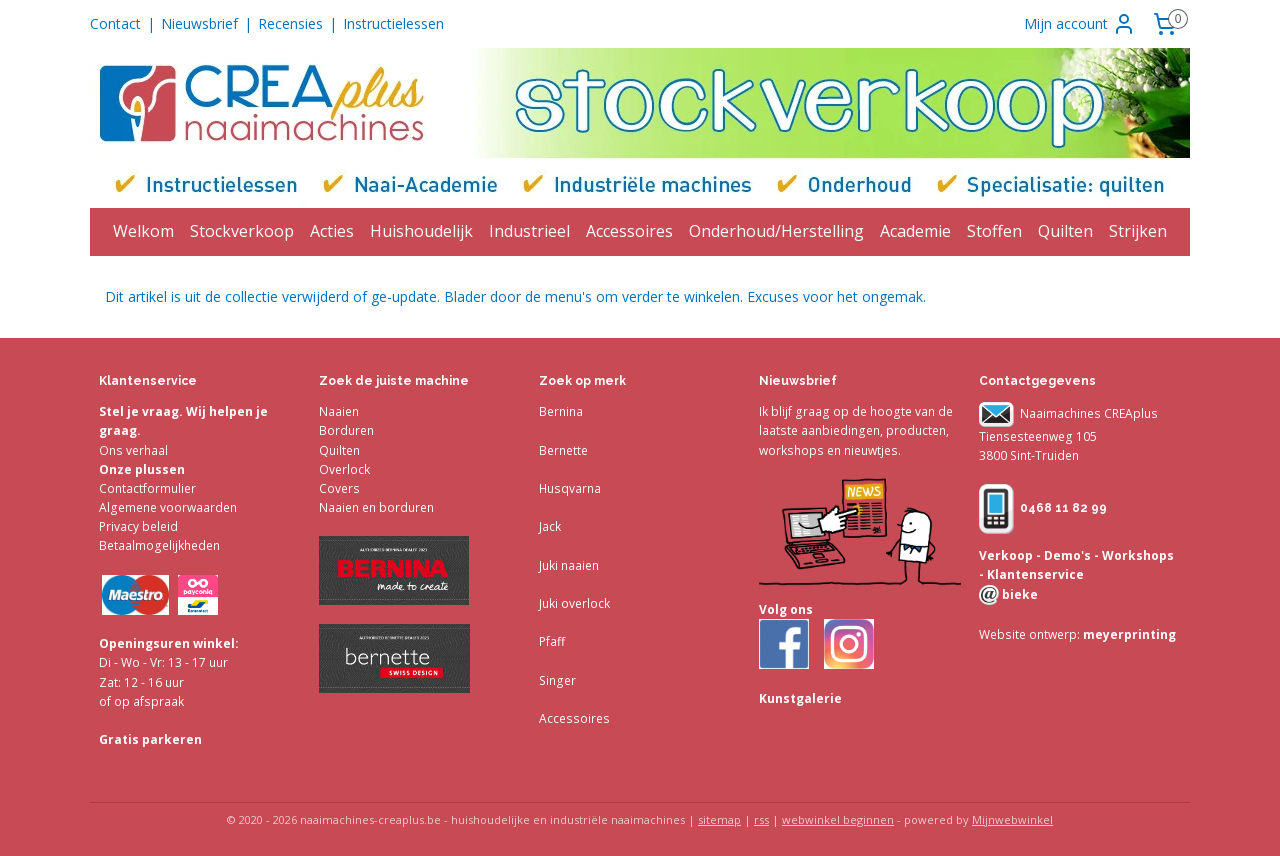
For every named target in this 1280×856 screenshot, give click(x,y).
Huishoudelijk (421, 231)
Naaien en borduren (376, 507)
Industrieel (529, 231)
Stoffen (994, 231)
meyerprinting (1128, 634)
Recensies (290, 23)
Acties (332, 231)
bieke (1018, 594)
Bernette (563, 450)
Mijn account (1080, 24)
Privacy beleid (138, 526)
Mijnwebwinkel (1012, 819)
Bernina (561, 411)
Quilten (1065, 231)
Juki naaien (569, 565)
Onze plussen (142, 469)
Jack (550, 526)
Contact (115, 23)
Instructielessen (393, 23)
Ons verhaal (133, 450)
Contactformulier (147, 488)
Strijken (1138, 231)
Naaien (339, 411)
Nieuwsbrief (199, 23)
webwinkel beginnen (838, 819)
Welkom (143, 231)
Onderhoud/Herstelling (776, 231)
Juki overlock (574, 603)
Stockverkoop (242, 231)
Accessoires (629, 231)
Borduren (346, 430)
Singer (557, 680)
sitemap (719, 819)
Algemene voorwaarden (168, 507)
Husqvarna (570, 488)
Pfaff (552, 641)
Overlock (344, 469)
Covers (339, 488)
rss (761, 819)
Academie (915, 231)
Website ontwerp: (1029, 634)
